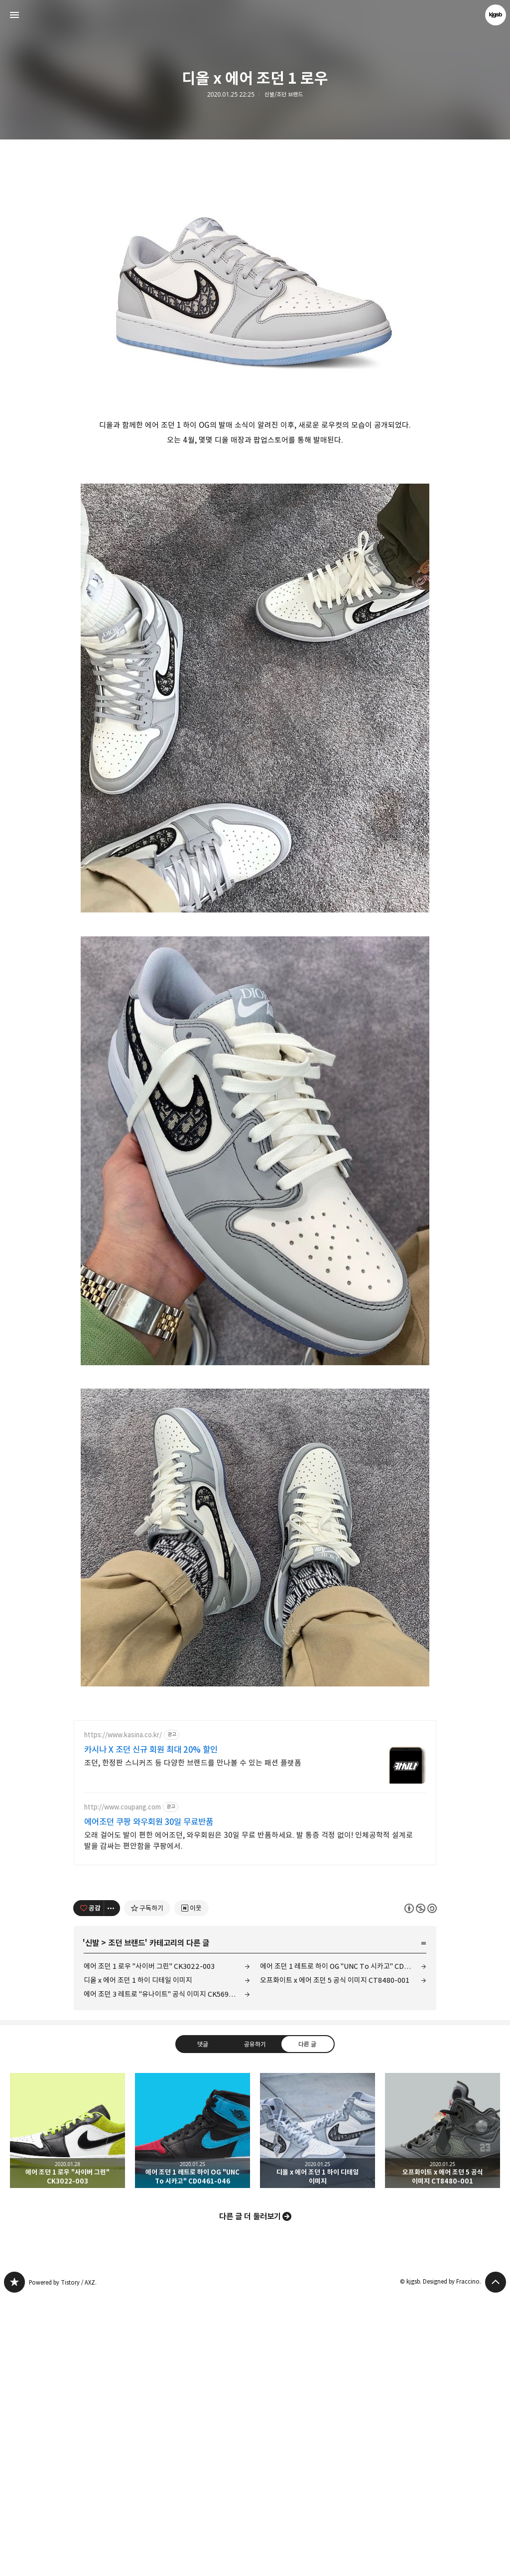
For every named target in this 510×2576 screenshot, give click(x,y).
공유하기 (255, 2323)
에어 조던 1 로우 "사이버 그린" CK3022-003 (149, 2245)
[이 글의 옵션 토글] (112, 2187)
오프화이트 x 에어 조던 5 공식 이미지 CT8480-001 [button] (442, 2409)
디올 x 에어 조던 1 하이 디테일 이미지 (138, 2259)
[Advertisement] (255, 219)
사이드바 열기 (14, 15)
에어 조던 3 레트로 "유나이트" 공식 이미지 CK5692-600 (166, 2273)
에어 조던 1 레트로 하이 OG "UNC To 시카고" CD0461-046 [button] (192, 2409)
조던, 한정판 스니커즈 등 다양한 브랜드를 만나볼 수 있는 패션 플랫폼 (192, 2042)
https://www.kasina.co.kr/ (123, 2014)
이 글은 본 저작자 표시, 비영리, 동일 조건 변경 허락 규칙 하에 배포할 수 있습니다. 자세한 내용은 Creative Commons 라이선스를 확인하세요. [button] (420, 2187)
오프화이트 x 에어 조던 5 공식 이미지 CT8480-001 (334, 2259)
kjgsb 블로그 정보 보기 (496, 15)
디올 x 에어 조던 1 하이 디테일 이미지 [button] (317, 2409)
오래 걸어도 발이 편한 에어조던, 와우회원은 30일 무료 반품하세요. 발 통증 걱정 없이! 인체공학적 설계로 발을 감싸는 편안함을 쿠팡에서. (248, 2119)
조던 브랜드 (126, 2222)
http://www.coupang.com (122, 2086)
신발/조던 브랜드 (283, 94)
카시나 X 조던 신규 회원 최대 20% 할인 (151, 2028)
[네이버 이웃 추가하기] (191, 2187)
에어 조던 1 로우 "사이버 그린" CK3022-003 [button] (67, 2409)
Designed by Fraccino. (452, 2560)
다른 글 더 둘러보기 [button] (250, 2495)
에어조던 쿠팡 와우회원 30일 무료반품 (148, 2100)
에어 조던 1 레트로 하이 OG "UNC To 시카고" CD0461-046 (343, 2245)
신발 (92, 2222)
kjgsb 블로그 (14, 2561)
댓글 (202, 2323)
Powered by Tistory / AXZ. (63, 2561)
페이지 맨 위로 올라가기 (496, 2561)
